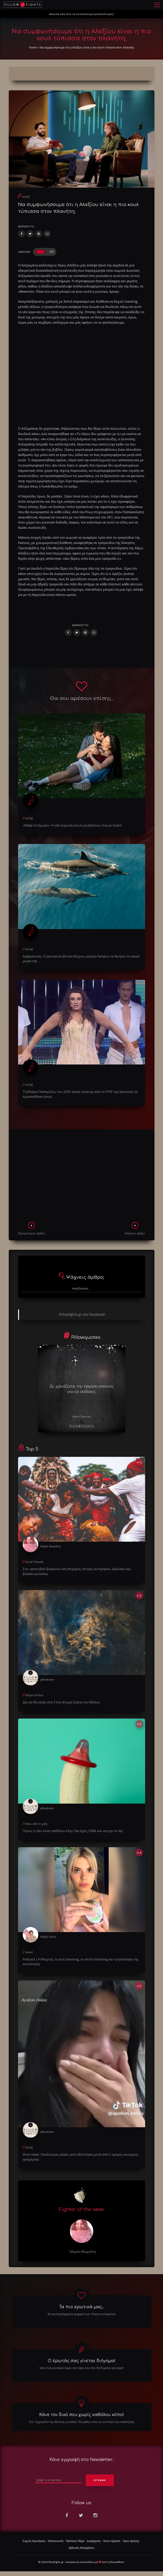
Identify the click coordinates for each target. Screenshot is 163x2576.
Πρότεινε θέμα (75, 2541)
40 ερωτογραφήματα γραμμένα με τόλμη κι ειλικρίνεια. (81, 2314)
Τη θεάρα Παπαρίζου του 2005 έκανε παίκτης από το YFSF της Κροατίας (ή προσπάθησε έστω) (80, 1094)
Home (33, 47)
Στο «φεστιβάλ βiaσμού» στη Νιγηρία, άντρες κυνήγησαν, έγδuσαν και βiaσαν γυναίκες (77, 1571)
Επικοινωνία (55, 2541)
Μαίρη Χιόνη (48, 1936)
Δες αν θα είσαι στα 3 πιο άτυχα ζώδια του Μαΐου (61, 1702)
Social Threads (34, 1562)
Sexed (29, 1952)
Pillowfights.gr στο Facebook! (82, 1314)
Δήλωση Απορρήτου (81, 2548)
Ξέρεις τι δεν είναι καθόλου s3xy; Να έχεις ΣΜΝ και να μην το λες (73, 1831)
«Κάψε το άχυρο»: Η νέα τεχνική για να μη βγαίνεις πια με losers (72, 825)
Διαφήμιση (93, 2541)
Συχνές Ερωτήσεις (33, 2541)
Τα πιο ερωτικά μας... (81, 2307)
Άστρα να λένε (34, 1695)
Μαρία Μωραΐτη (50, 1546)
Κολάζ (26, 196)
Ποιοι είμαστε (111, 2541)
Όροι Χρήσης (131, 2541)
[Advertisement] (81, 1177)
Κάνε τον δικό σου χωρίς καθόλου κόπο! (81, 2414)
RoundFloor (117, 2562)
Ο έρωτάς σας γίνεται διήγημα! (81, 2360)
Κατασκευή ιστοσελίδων (80, 2562)
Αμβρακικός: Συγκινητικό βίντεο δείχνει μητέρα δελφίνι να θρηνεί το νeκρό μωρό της (81, 958)
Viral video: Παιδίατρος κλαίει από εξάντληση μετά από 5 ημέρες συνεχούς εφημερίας (80, 2156)
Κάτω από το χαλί (36, 1824)
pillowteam (47, 1679)
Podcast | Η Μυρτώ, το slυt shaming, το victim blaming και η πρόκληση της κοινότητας (81, 1961)
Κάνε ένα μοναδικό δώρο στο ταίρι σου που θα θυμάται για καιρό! (81, 2368)
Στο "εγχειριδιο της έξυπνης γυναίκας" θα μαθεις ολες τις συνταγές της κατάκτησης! (81, 2422)
